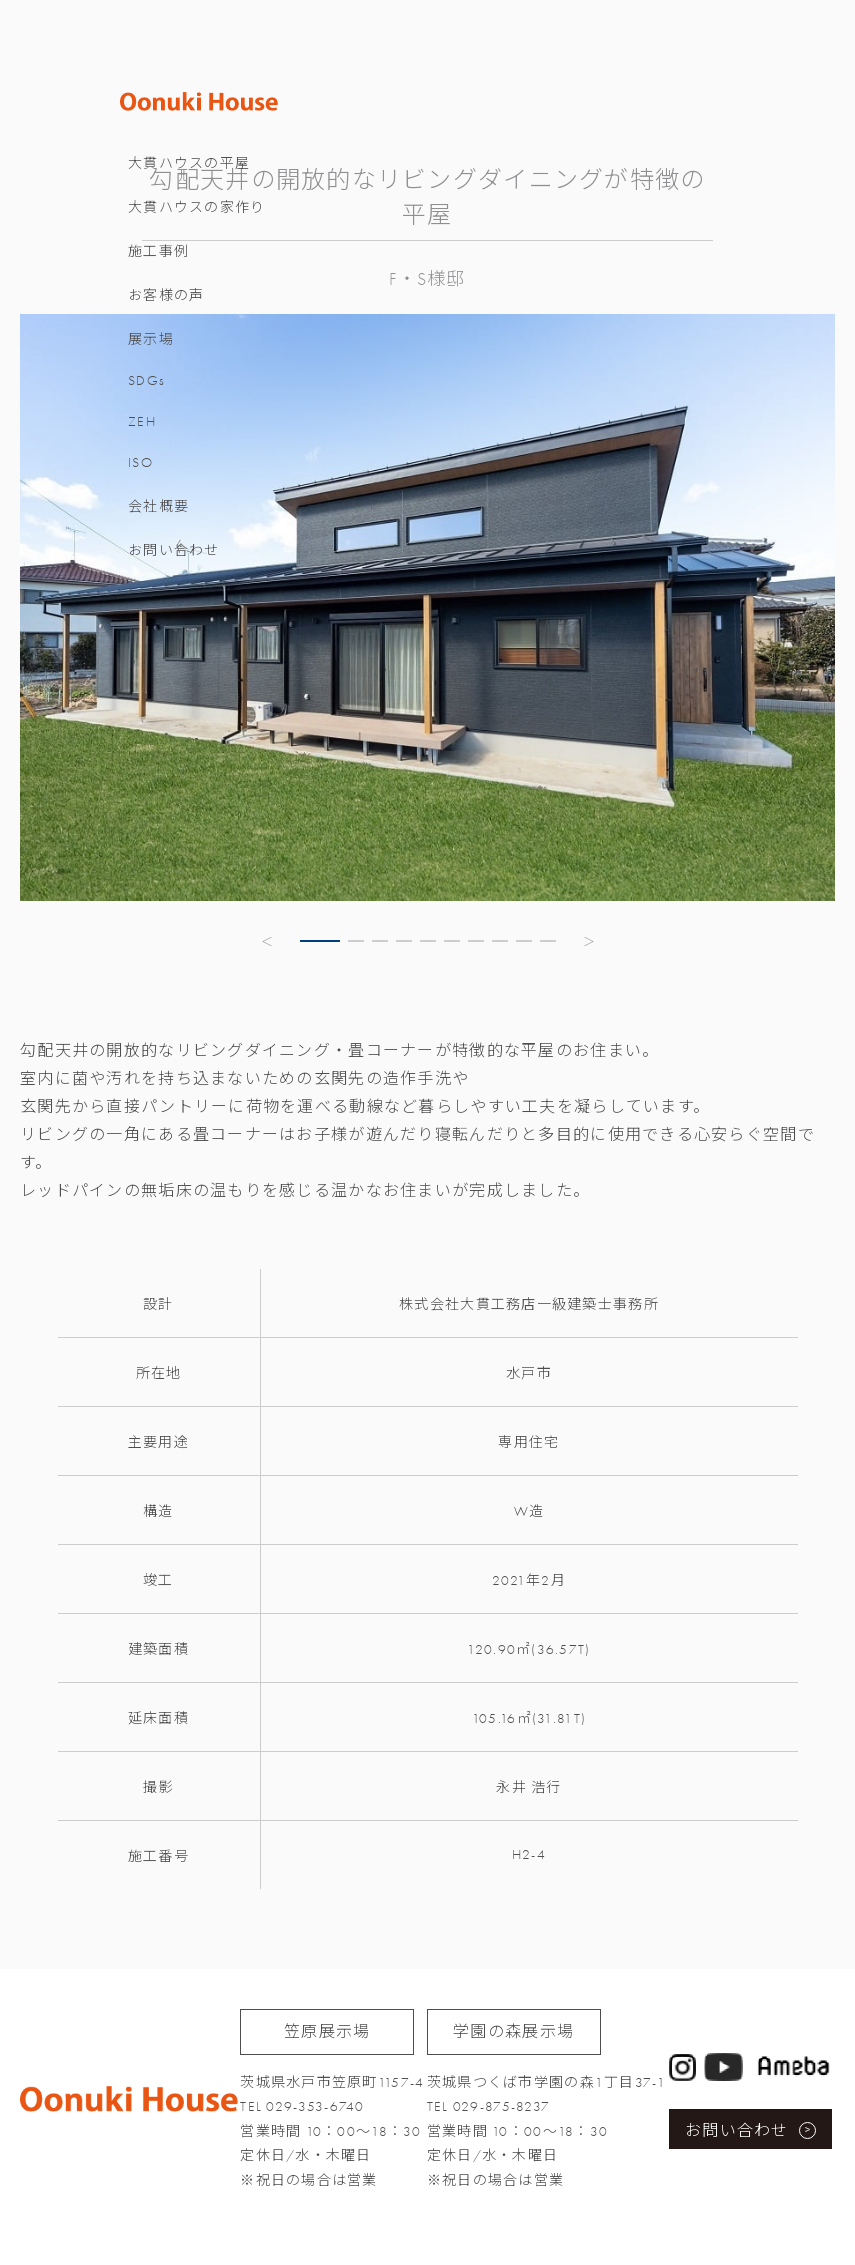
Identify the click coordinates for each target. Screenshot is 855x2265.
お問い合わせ (174, 550)
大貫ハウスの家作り (197, 207)
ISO (140, 462)
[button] (268, 941)
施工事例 (158, 251)
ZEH (142, 421)
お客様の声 (166, 295)
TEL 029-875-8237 (488, 2106)
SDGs (146, 380)
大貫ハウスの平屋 (189, 163)
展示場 (151, 339)
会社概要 (158, 506)
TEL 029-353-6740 (302, 2106)
